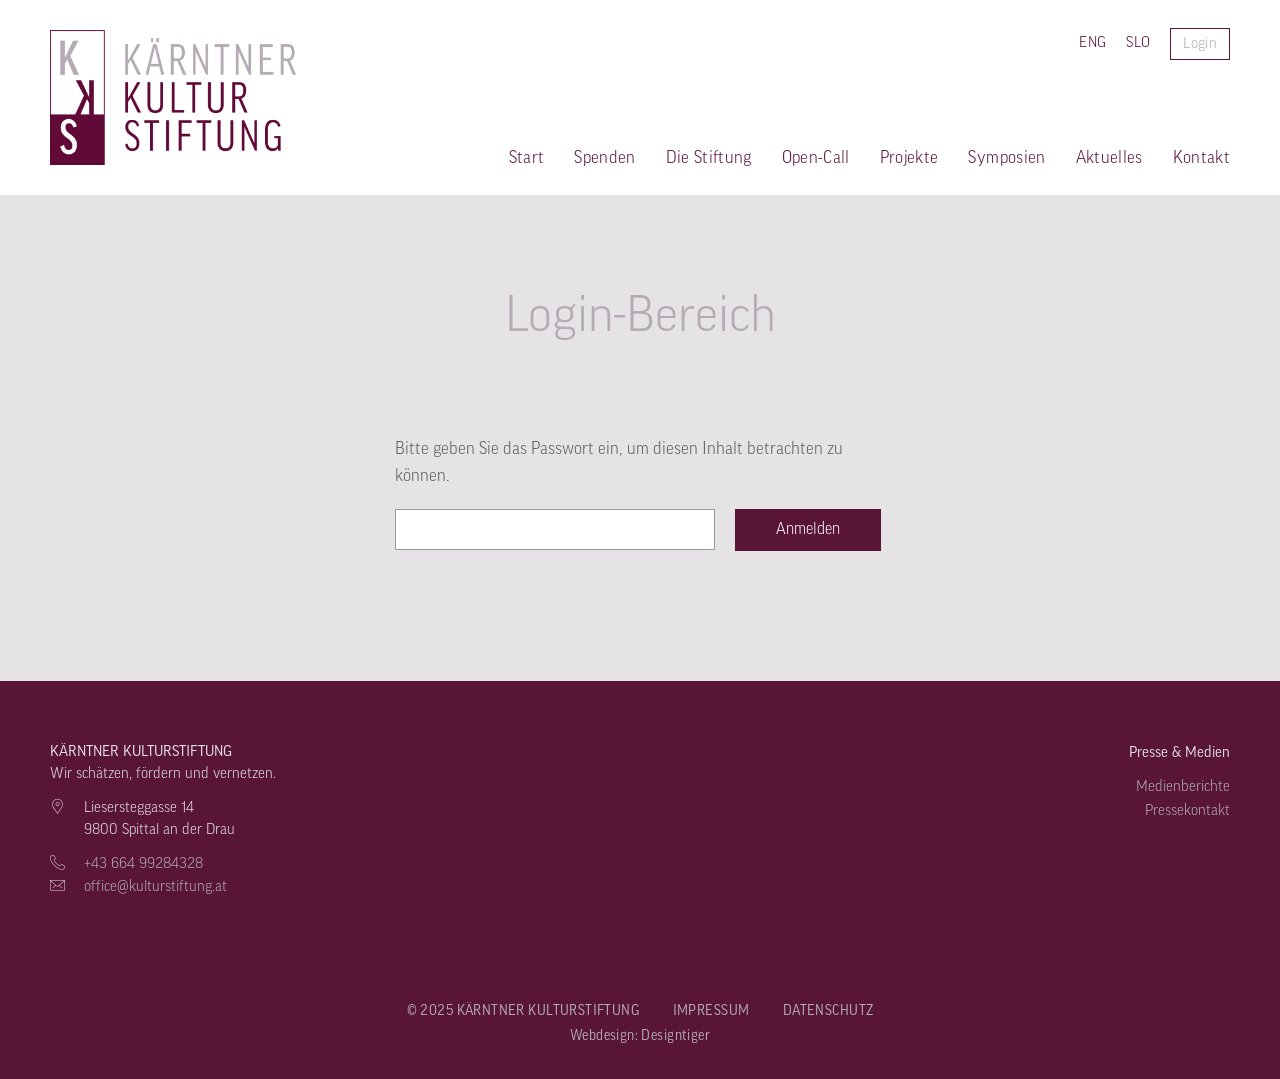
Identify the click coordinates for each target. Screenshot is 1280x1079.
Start (527, 157)
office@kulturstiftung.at (155, 886)
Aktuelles (1109, 157)
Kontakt (1201, 157)
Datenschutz (828, 1011)
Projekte (909, 157)
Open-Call (816, 157)
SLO (1138, 42)
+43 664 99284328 (143, 863)
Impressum (711, 1011)
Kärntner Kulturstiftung (77, 97)
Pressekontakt (1187, 810)
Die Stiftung (709, 157)
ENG (1092, 42)
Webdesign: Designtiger (640, 1036)
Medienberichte (1183, 786)
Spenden (604, 157)
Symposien (1006, 157)
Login (1200, 43)
